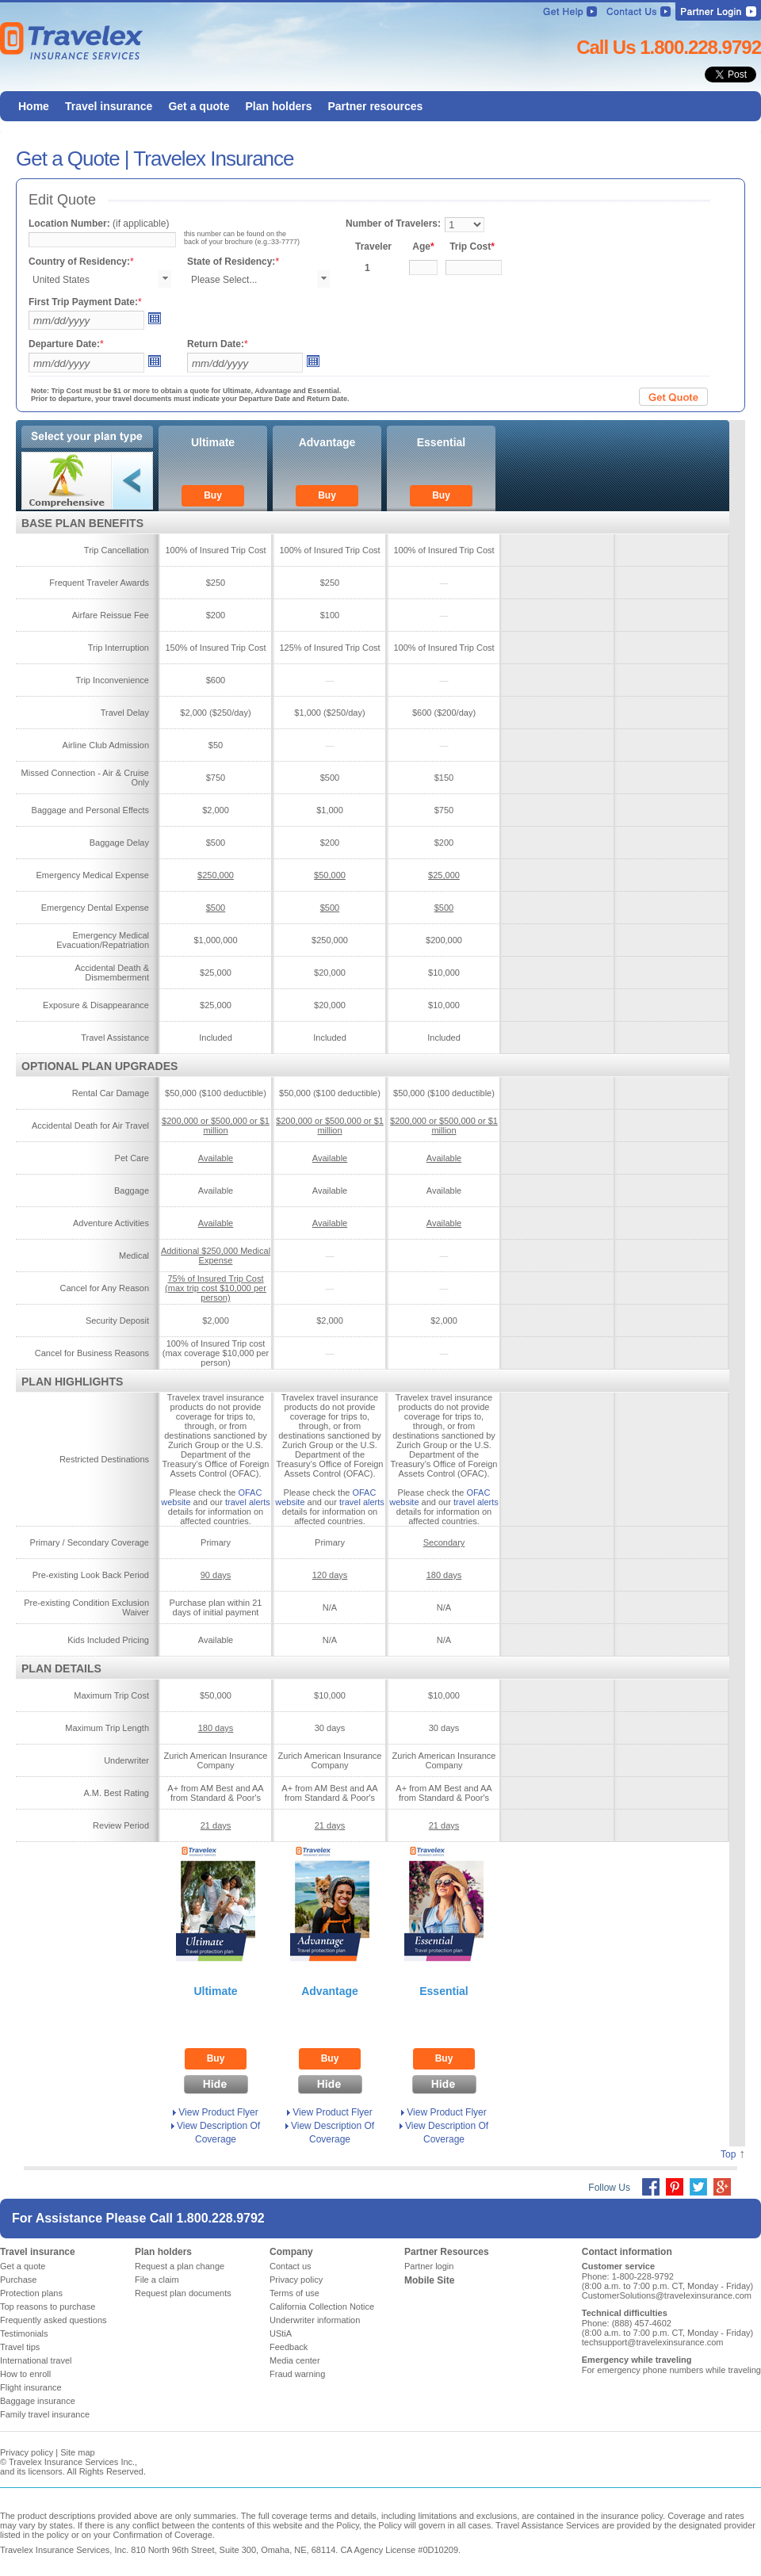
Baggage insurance (37, 2401)
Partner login (428, 2266)
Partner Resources (446, 2251)
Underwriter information (315, 2320)
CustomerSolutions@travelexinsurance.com (666, 2295)
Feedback (289, 2347)
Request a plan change (179, 2266)
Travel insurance (37, 2251)
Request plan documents (183, 2293)
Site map (77, 2452)
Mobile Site (429, 2280)
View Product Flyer (218, 2112)
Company (291, 2251)
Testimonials (24, 2333)
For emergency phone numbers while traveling (671, 2370)
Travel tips (20, 2347)
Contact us (291, 2266)
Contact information (627, 2251)
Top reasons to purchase (47, 2306)
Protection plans (31, 2293)
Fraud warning (297, 2374)
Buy (213, 495)
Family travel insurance (45, 2414)
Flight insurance (31, 2387)
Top (728, 2154)
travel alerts (247, 1502)
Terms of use (294, 2293)
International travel (36, 2360)
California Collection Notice (322, 2306)
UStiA (281, 2333)
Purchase (18, 2279)
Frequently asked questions (53, 2320)
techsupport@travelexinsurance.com (653, 2342)
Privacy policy (296, 2279)
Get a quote (23, 2266)
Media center (295, 2360)
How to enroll (25, 2374)
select (165, 279)
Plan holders (163, 2251)
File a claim (157, 2279)
